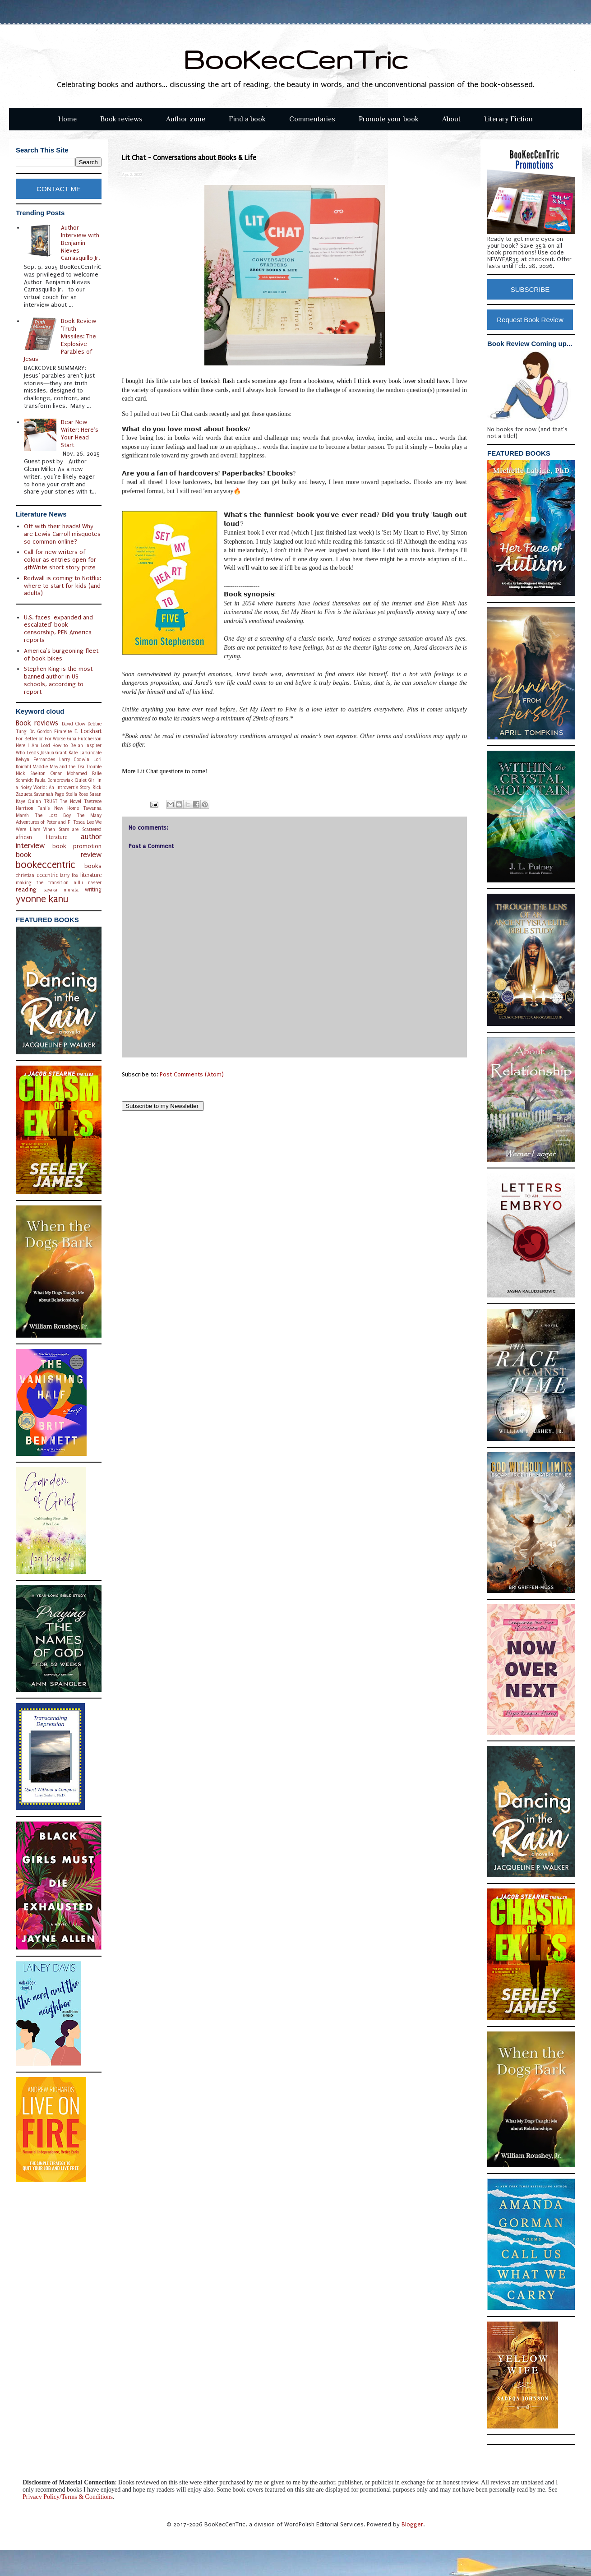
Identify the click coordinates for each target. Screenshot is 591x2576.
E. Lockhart (88, 731)
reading (26, 889)
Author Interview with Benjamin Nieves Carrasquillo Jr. (80, 242)
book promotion (77, 846)
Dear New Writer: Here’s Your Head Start (79, 433)
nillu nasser (88, 883)
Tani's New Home (58, 808)
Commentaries (312, 119)
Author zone (185, 119)
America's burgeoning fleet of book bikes (61, 654)
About (451, 119)
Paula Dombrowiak (54, 780)
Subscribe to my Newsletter (162, 1106)
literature (91, 875)
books (93, 866)
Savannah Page (49, 794)
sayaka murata (60, 890)
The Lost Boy (53, 815)
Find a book (247, 119)
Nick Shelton (31, 773)
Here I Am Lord (33, 745)
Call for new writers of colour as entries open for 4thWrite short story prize (60, 560)
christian (25, 875)
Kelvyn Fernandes (35, 759)
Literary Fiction (508, 119)
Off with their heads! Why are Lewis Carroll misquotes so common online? (62, 534)
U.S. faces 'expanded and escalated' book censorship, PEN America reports (58, 628)
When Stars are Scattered (72, 829)
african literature (41, 837)
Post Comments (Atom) (192, 1074)
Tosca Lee (83, 822)
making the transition (42, 883)
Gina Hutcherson (84, 739)
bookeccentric (45, 865)
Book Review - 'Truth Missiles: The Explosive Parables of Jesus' (62, 340)
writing (93, 889)
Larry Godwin (74, 759)
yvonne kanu (42, 899)
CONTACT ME (59, 189)
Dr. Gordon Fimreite (50, 731)
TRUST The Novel (63, 801)
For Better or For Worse (40, 739)
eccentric (47, 875)
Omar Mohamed (69, 773)
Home (67, 119)
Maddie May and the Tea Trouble (67, 767)
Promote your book (389, 119)
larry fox (69, 875)
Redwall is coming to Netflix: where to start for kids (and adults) (62, 586)
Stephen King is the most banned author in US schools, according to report (58, 680)
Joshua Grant (54, 753)
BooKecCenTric (295, 59)
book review (59, 855)
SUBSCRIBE (530, 289)
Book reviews (121, 119)
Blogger (412, 2524)
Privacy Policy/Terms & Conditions (68, 2496)
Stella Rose (77, 794)
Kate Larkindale (85, 753)
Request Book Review (530, 319)
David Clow (73, 724)
